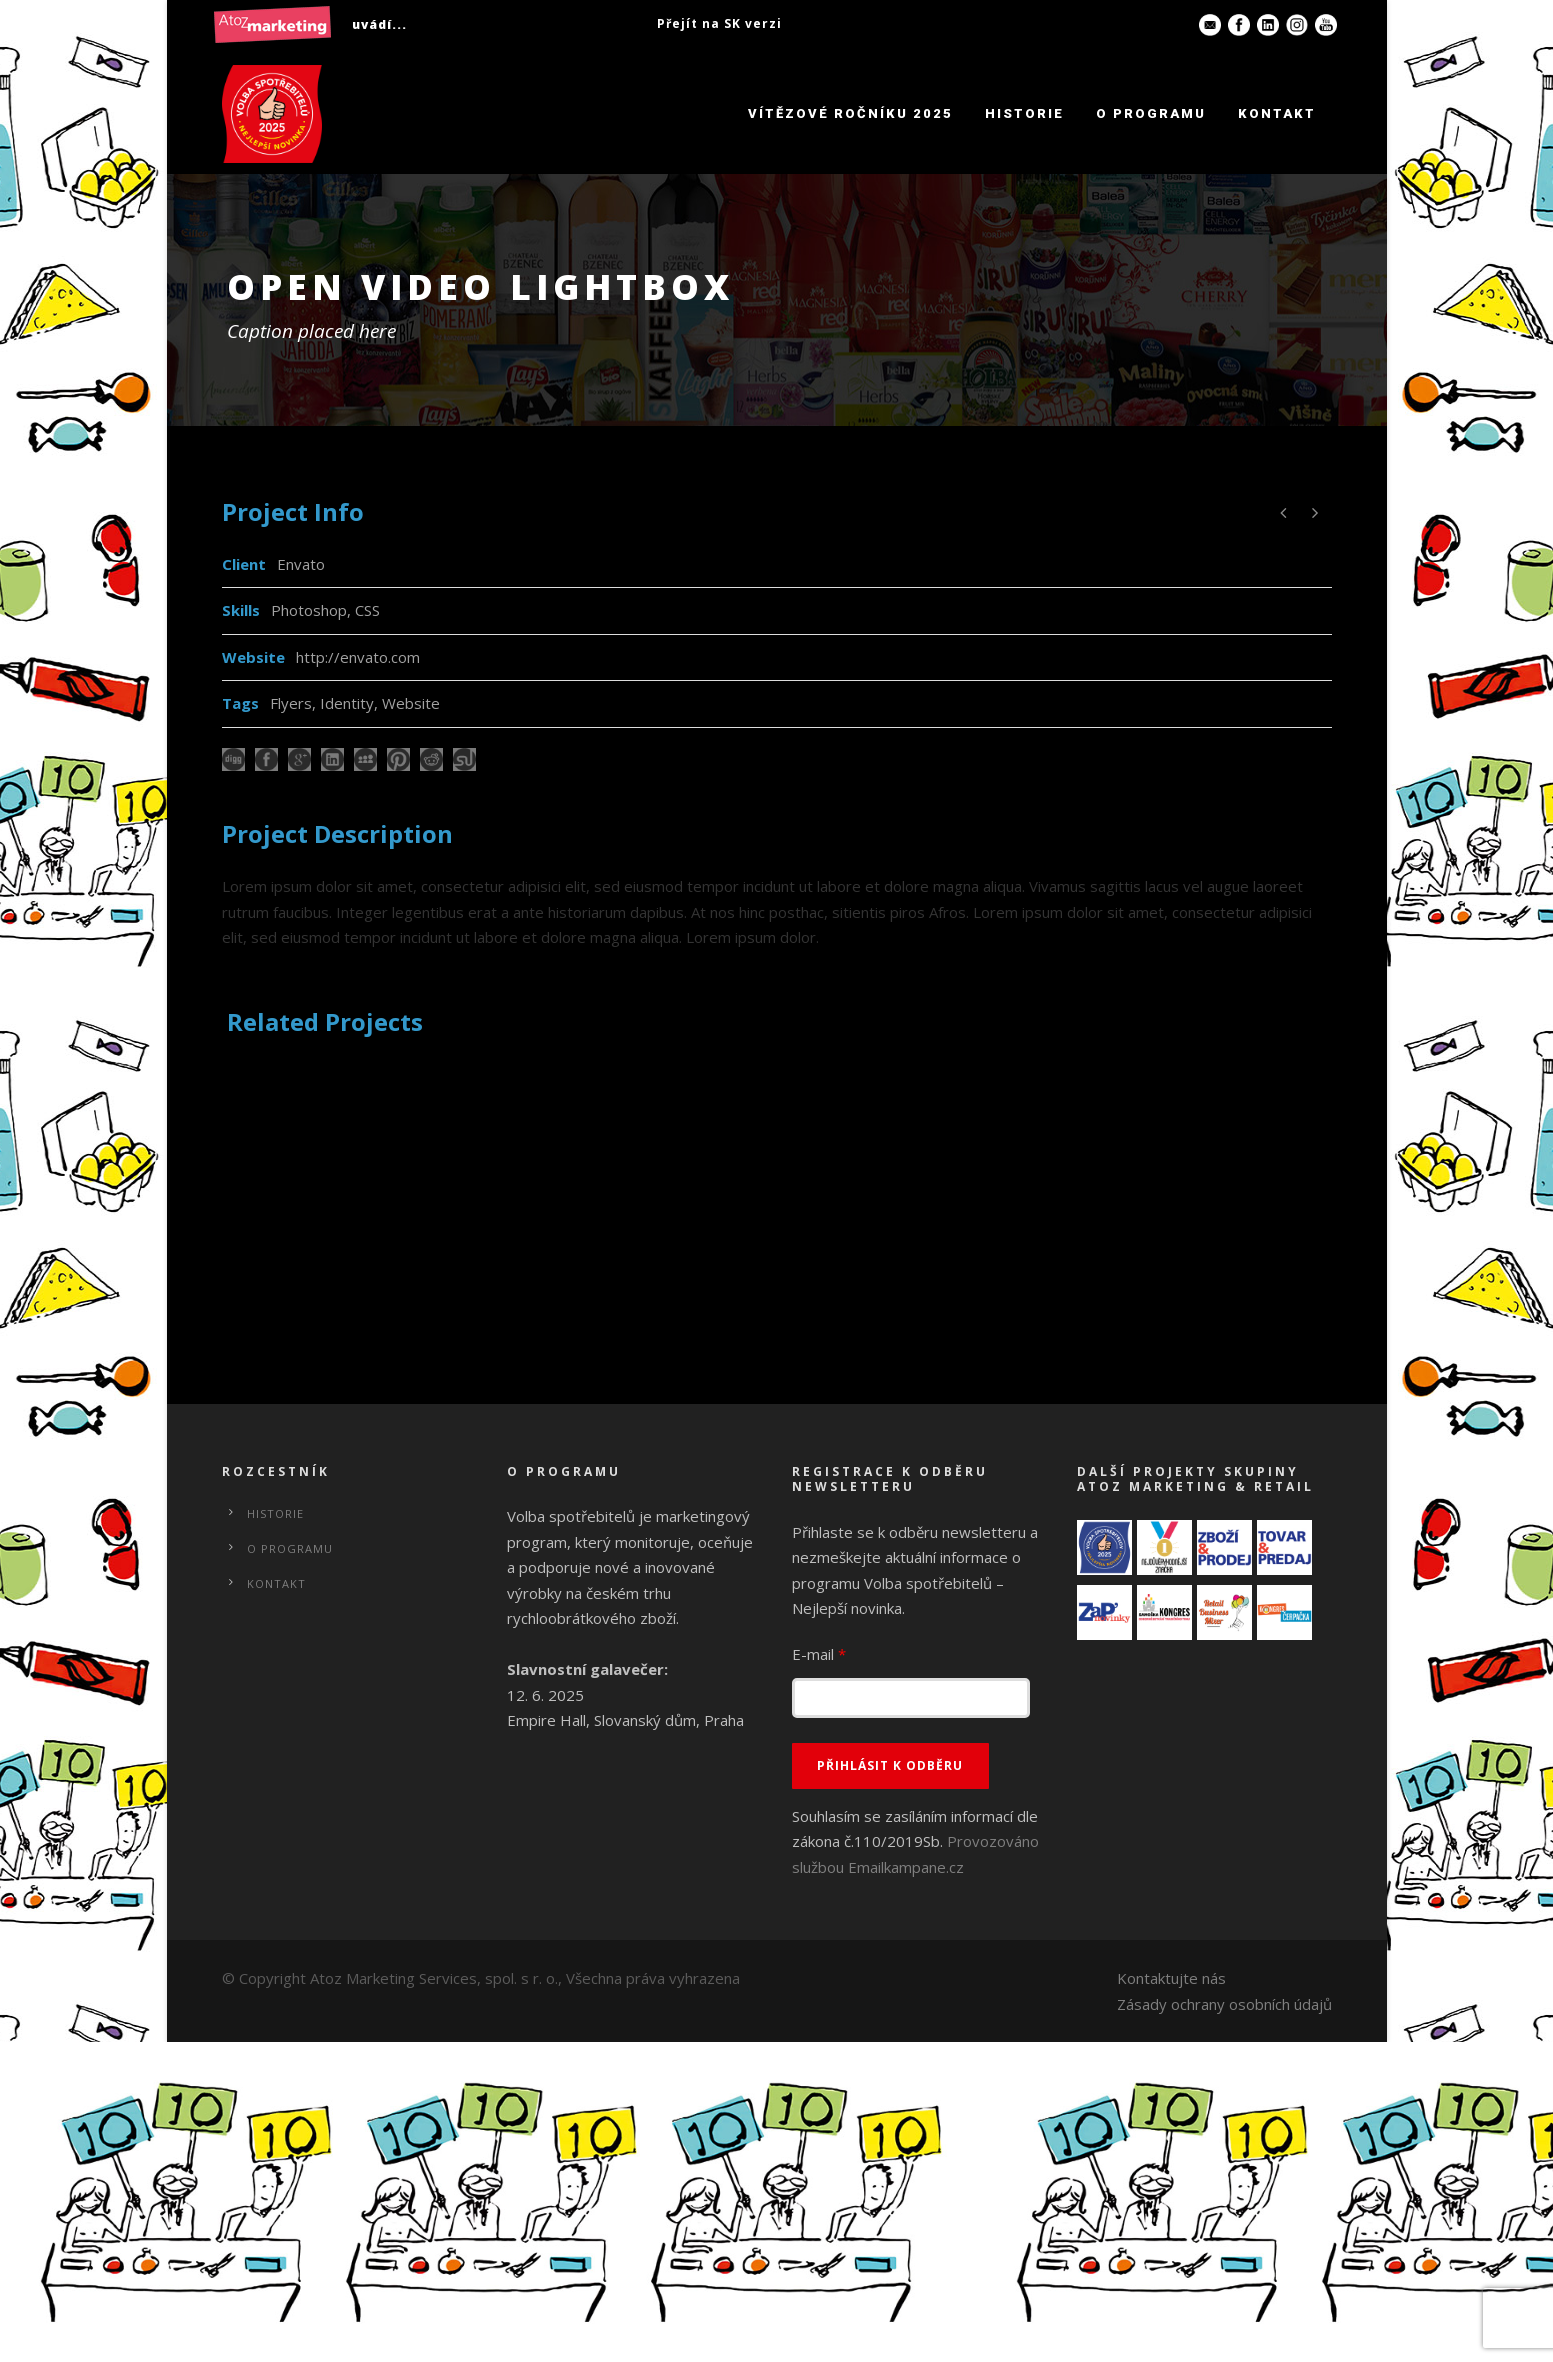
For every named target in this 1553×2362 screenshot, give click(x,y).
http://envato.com (358, 657)
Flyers (291, 703)
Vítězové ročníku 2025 (850, 113)
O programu (1151, 113)
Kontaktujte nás (1171, 1978)
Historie (1024, 113)
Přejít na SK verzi (719, 23)
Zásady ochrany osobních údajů (1224, 2004)
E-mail (819, 1654)
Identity (347, 703)
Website (411, 703)
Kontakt (1277, 113)
